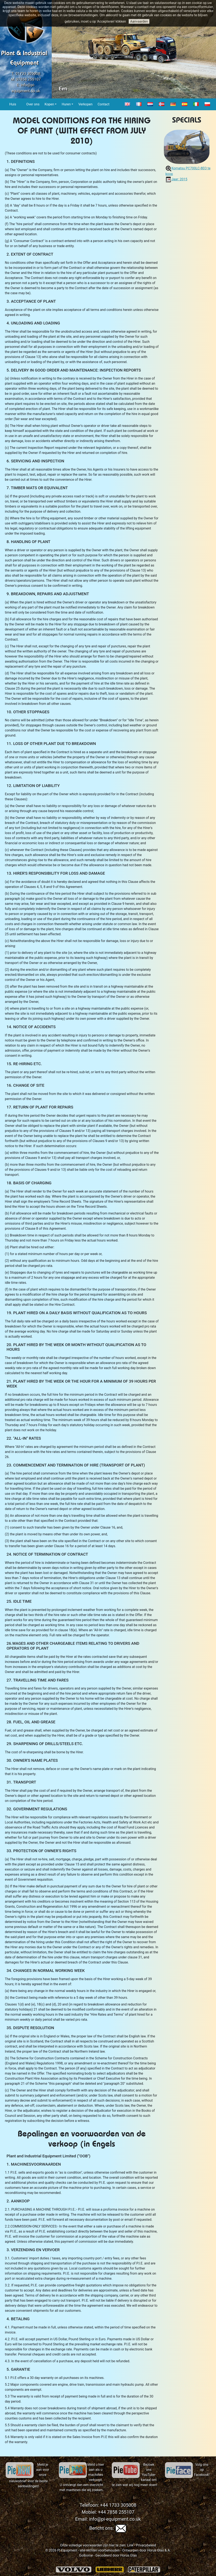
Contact (104, 111)
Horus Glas (155, 2557)
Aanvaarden (139, 21)
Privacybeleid (146, 2552)
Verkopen (85, 111)
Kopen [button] (49, 111)
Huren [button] (66, 111)
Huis (12, 111)
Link (129, 2552)
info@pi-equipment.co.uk (115, 2526)
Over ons (33, 111)
